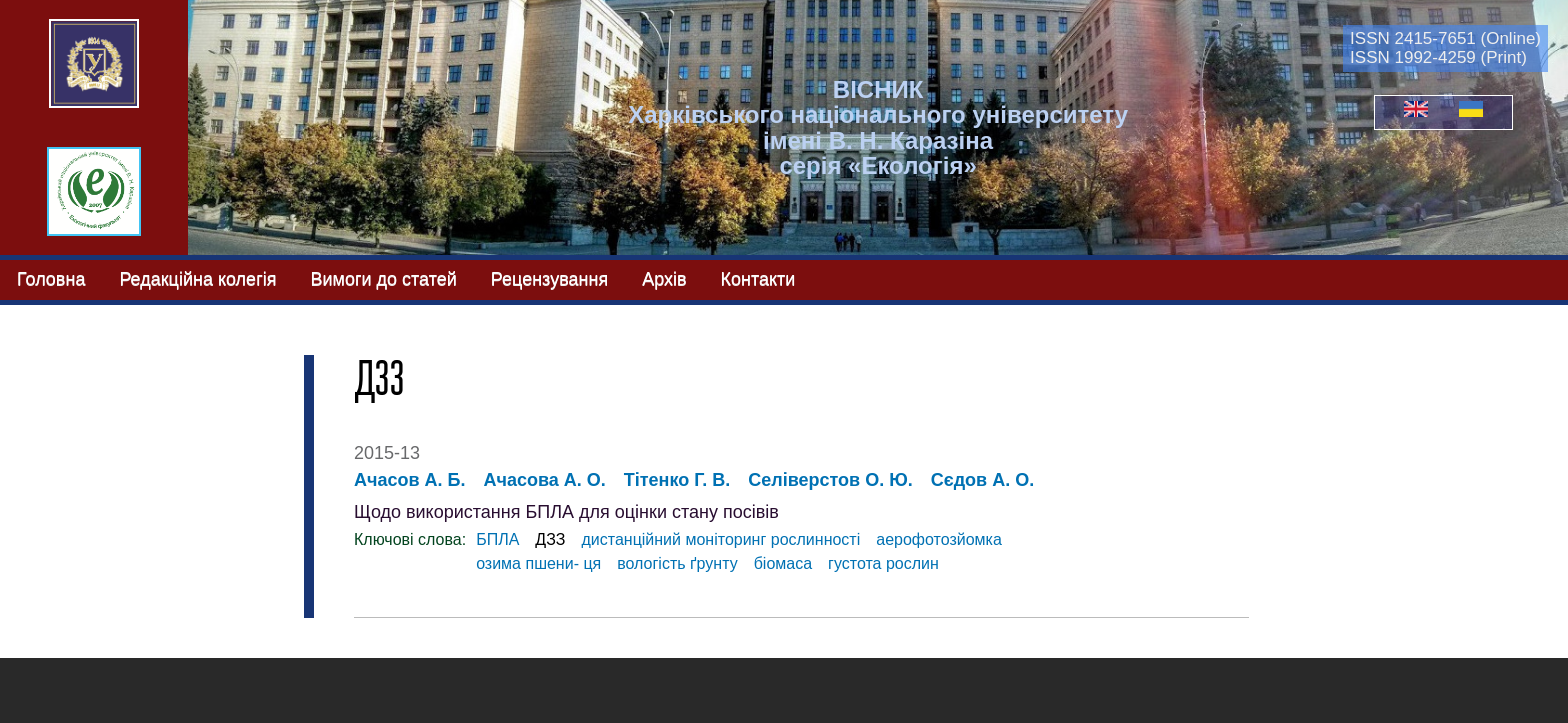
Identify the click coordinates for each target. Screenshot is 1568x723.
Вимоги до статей (383, 279)
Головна (51, 279)
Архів (664, 279)
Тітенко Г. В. (677, 480)
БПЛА (497, 539)
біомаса (783, 563)
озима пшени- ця (538, 563)
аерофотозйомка (939, 539)
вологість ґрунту (677, 563)
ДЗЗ (550, 539)
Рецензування (549, 279)
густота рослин (883, 563)
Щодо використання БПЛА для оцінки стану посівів (566, 512)
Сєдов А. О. (982, 480)
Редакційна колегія (197, 279)
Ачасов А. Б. (409, 480)
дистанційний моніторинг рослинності (720, 539)
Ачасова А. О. (544, 480)
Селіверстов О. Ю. (830, 480)
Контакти (758, 279)
